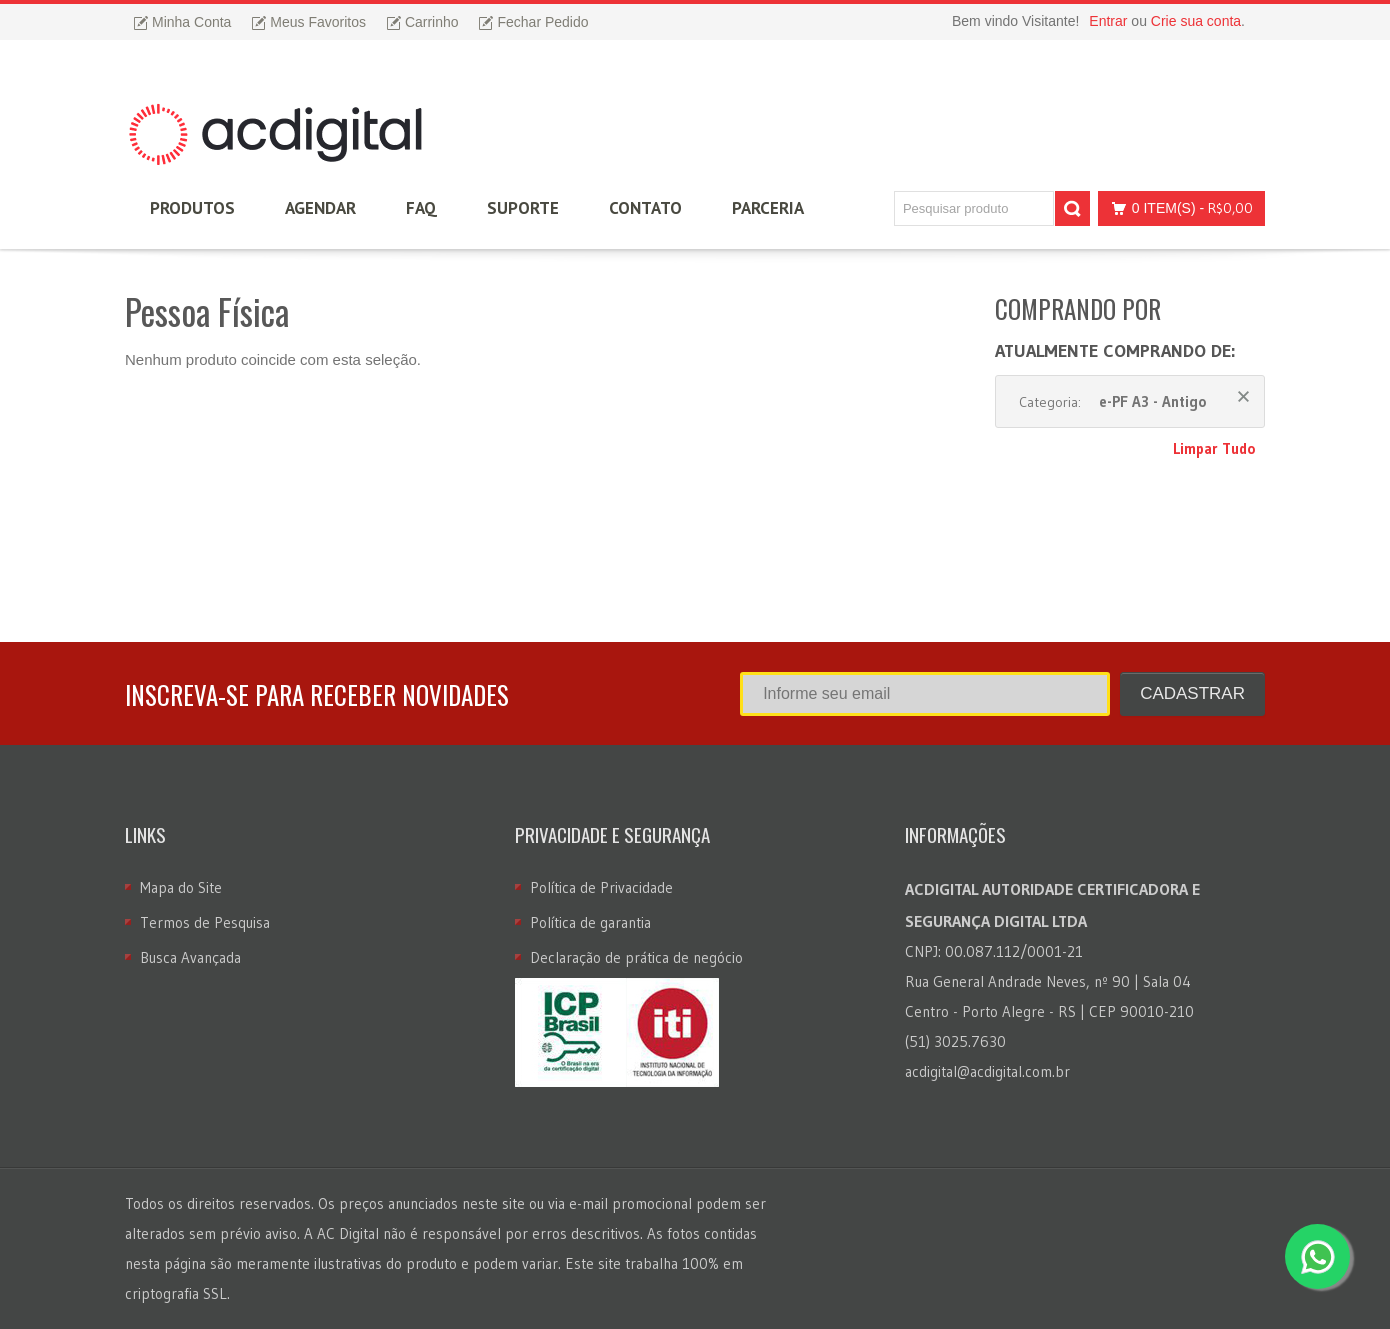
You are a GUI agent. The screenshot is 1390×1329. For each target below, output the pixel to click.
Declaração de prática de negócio (636, 957)
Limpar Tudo (1214, 448)
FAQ (421, 208)
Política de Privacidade (601, 887)
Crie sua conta (1196, 21)
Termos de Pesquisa (205, 922)
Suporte (523, 208)
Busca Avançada (190, 957)
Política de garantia (590, 922)
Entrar (1108, 21)
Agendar (320, 208)
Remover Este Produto (1243, 396)
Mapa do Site (181, 887)
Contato (645, 208)
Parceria (768, 208)
